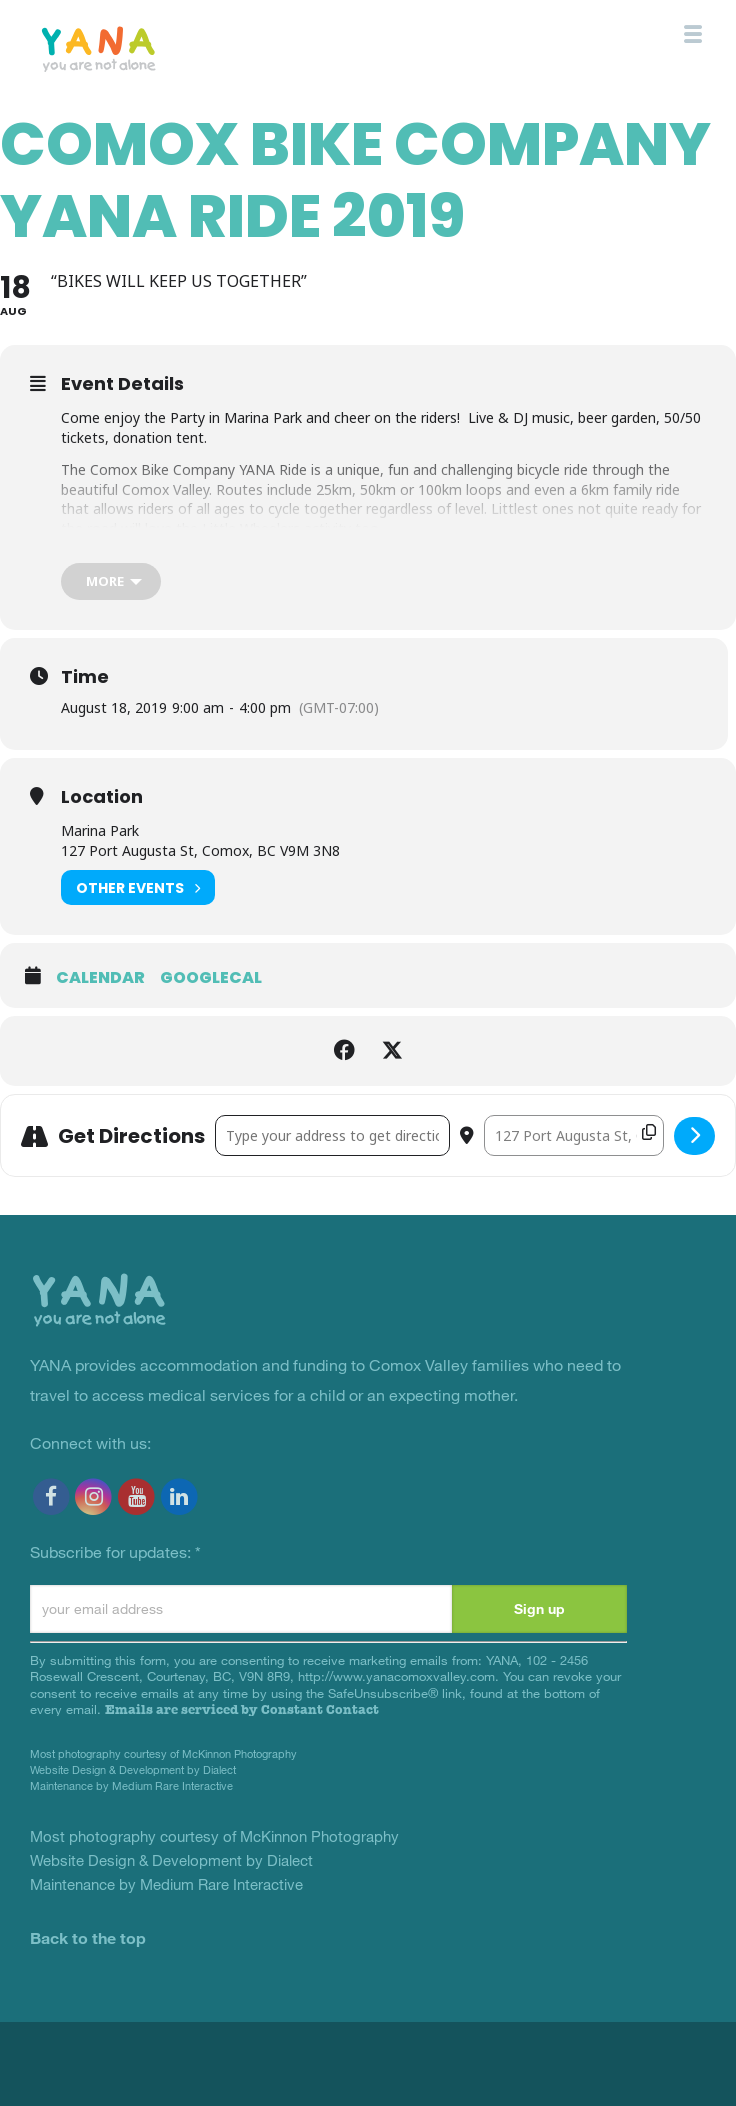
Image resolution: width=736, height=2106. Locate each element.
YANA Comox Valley (143, 47)
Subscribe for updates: (115, 1551)
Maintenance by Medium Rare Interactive (131, 1785)
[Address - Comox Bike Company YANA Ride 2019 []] (332, 1135)
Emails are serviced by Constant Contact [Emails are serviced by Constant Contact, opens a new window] (242, 1709)
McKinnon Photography (239, 1753)
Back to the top (88, 1937)
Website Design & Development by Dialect (133, 1769)
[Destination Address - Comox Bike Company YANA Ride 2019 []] (574, 1135)
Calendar (100, 978)
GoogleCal (211, 978)
